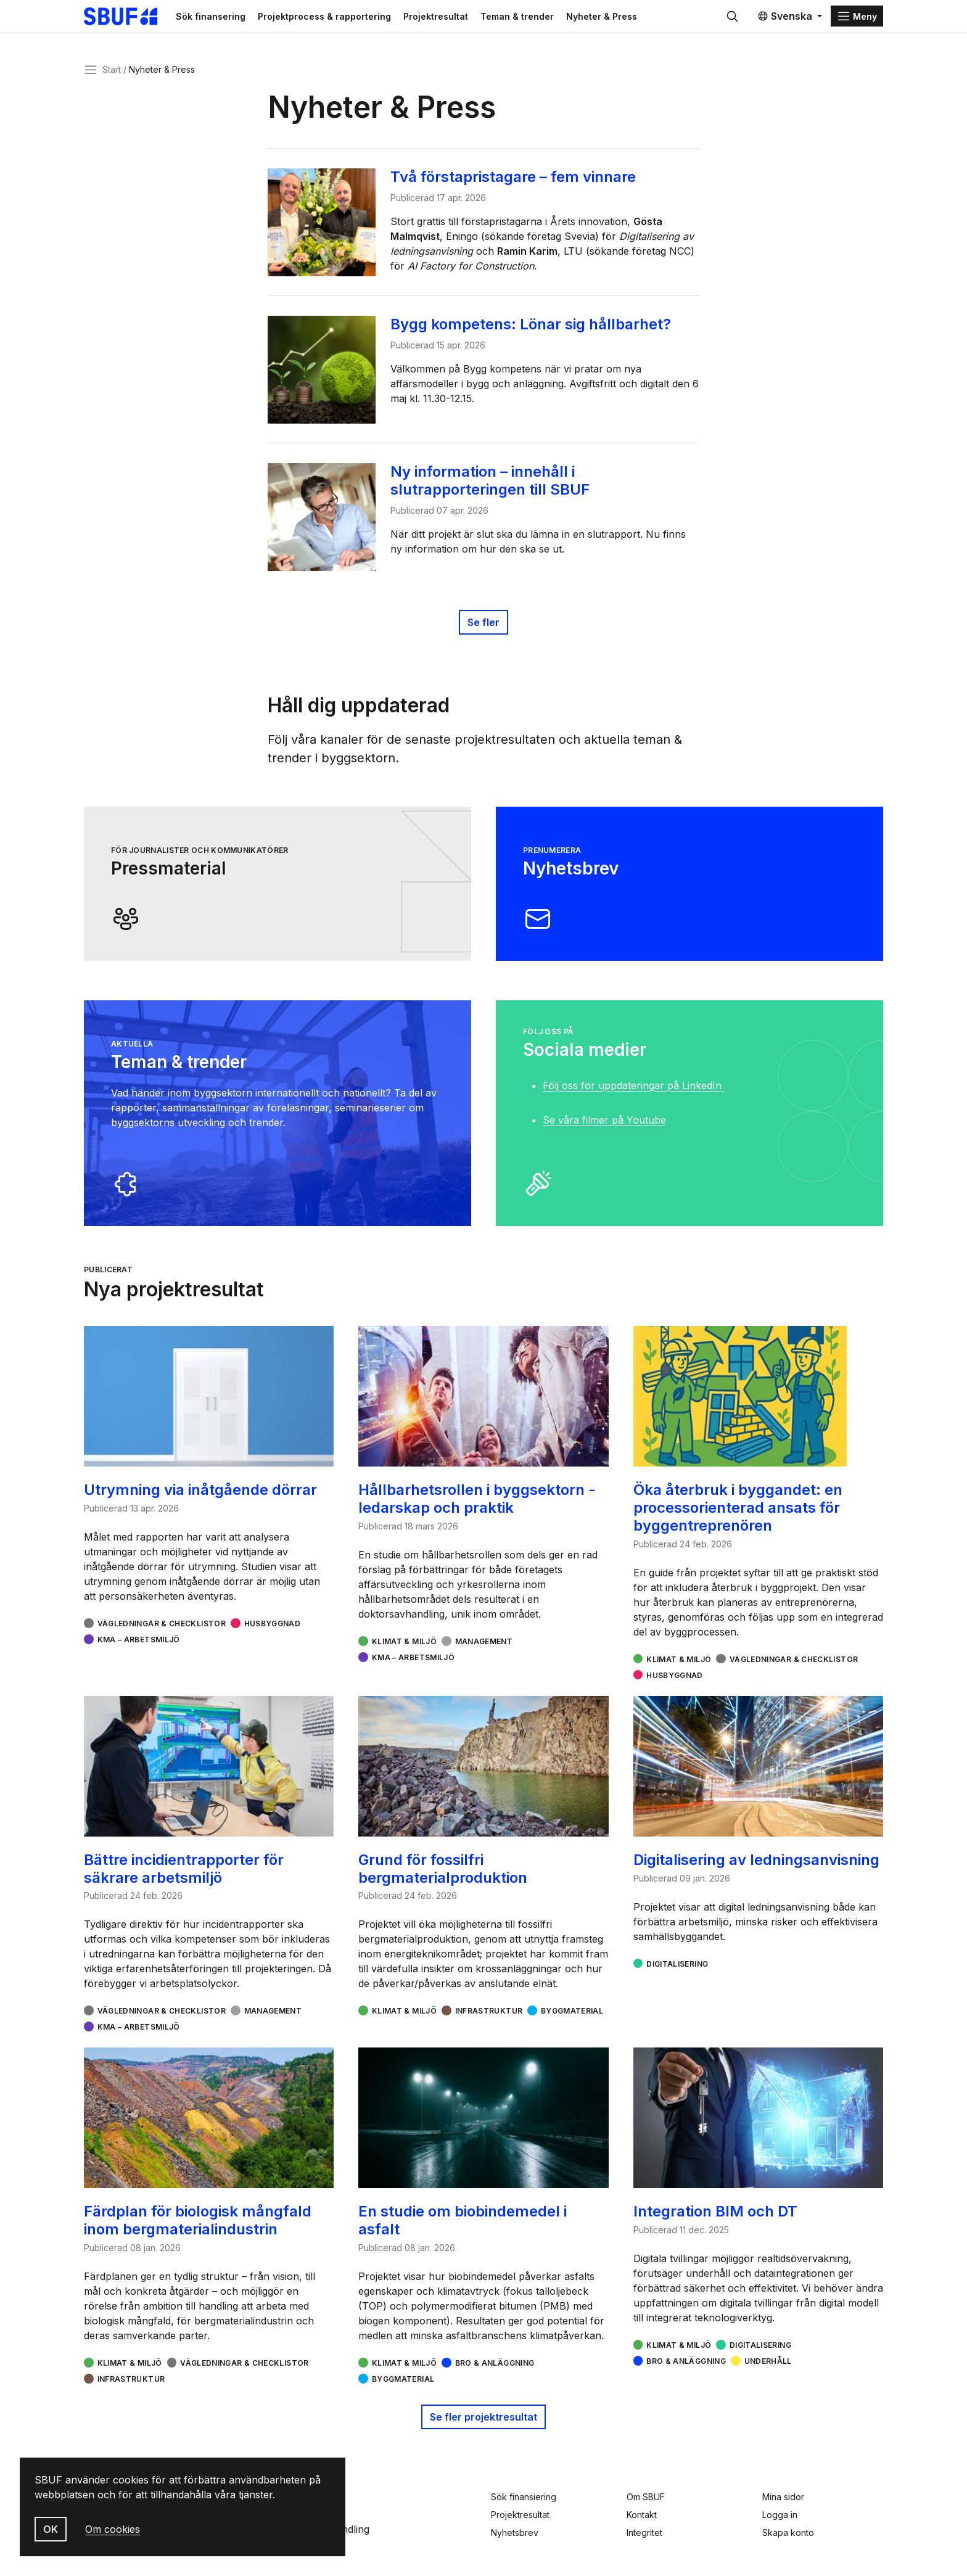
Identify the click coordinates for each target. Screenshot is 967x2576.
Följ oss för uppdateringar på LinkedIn (634, 1092)
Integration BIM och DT (715, 2218)
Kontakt (642, 2514)
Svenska (784, 20)
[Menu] (857, 19)
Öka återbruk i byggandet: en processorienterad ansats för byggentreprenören (737, 1514)
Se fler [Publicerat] (483, 629)
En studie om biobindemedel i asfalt (462, 2227)
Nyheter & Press (630, 19)
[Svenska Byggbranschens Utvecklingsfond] (141, 19)
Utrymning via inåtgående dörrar (200, 1496)
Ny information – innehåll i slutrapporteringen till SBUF (495, 487)
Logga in (779, 2514)
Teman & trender (545, 19)
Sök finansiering (523, 2497)
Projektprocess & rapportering (352, 19)
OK (50, 2529)
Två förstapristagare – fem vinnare (518, 183)
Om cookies (112, 2529)
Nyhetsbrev (514, 2532)
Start (111, 76)
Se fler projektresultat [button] (483, 2424)
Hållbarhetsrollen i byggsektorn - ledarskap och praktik (477, 1505)
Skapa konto (788, 2532)
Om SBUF (646, 2497)
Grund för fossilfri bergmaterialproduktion (442, 1875)
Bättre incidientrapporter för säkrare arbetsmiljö (184, 1875)
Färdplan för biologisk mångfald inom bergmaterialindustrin (197, 2227)
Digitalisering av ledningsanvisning (756, 1866)
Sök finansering (239, 19)
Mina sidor (783, 2497)
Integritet (644, 2532)
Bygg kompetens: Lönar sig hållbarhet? (535, 331)
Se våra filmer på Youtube (604, 1127)
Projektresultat (464, 19)
